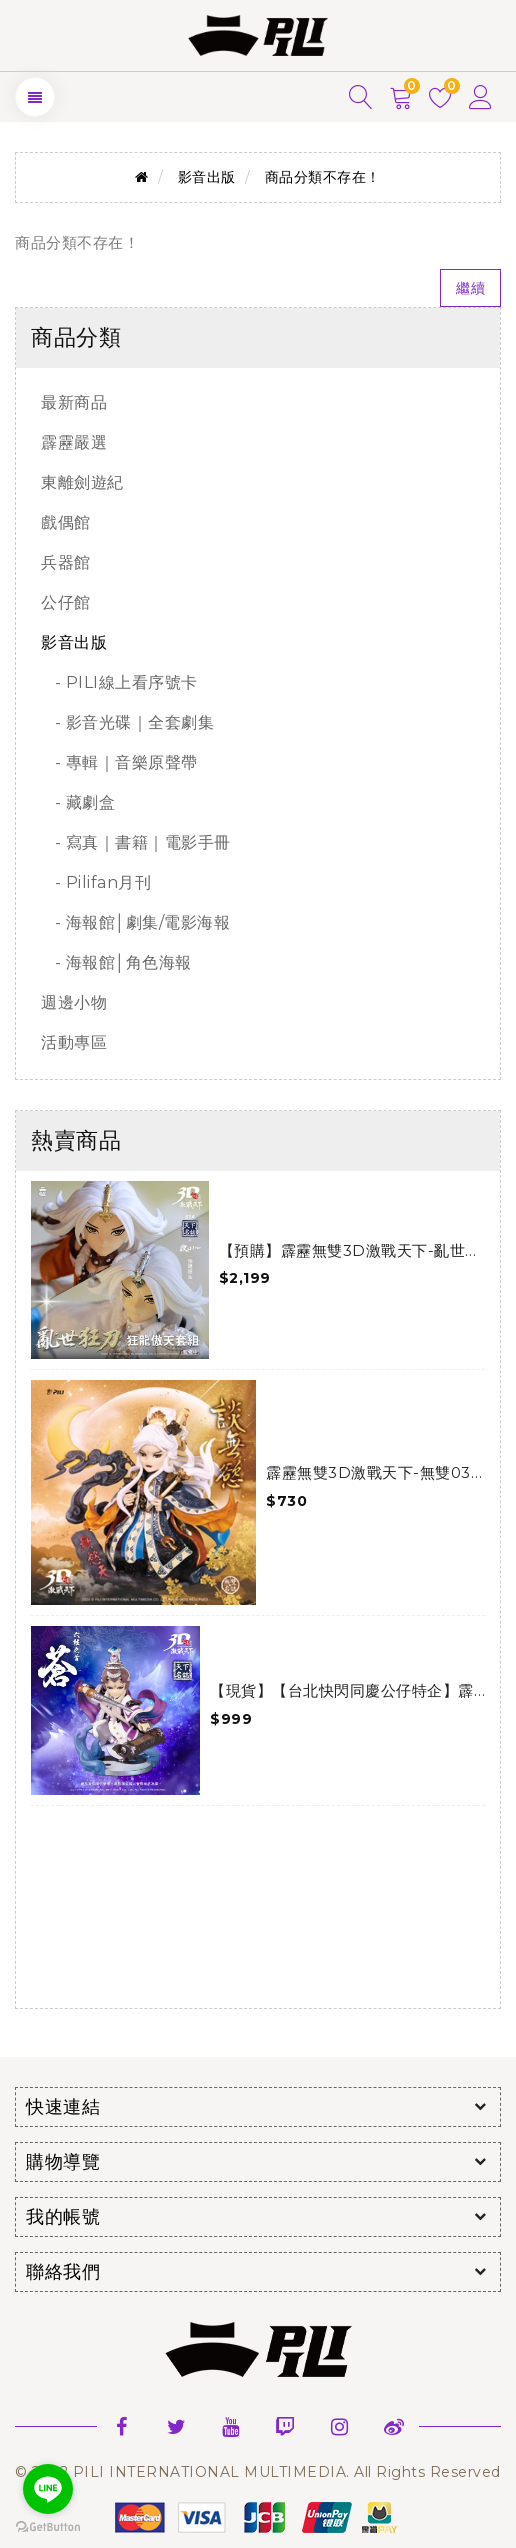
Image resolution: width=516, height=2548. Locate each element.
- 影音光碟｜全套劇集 (127, 722)
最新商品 (74, 402)
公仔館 (66, 602)
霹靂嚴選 (74, 442)
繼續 (470, 288)
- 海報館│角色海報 (116, 962)
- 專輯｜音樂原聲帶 (119, 762)
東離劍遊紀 (82, 482)
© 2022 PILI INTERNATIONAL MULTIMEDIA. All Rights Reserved (258, 2472)
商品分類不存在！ (323, 177)
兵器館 (66, 562)
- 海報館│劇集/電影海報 (135, 922)
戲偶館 (66, 522)
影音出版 (207, 177)
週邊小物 (74, 1002)
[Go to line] (48, 2489)
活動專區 (74, 1042)
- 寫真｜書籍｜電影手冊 (136, 842)
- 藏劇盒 (78, 802)
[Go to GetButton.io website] (48, 2527)
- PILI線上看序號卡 (119, 682)
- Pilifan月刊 (96, 882)
